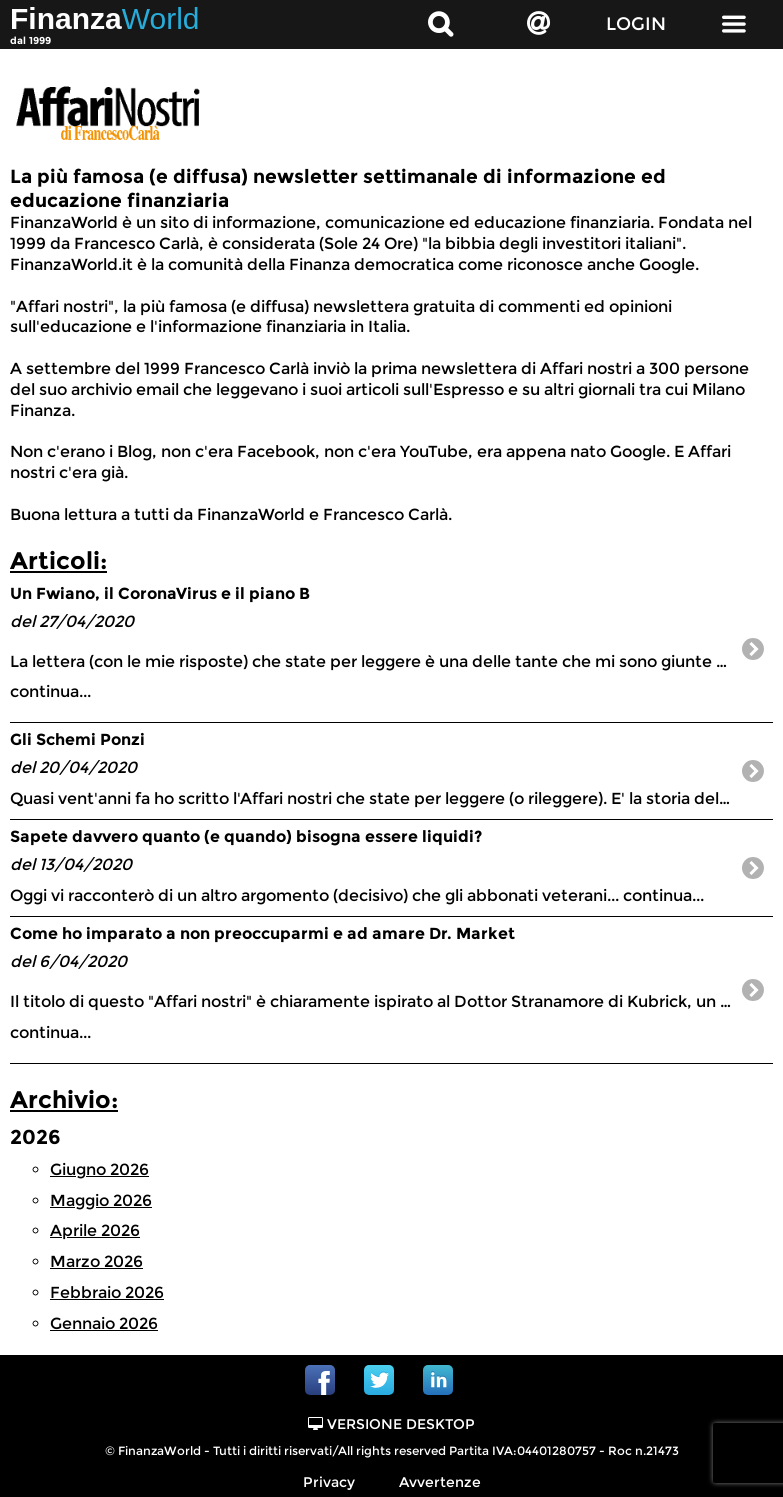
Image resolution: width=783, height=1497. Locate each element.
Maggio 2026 (101, 1200)
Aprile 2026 (95, 1230)
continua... (391, 642)
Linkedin (438, 1380)
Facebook (320, 1380)
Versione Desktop (391, 1424)
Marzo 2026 (96, 1261)
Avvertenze (440, 1482)
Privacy (329, 1482)
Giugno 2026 (99, 1169)
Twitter (379, 1380)
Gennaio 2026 (104, 1323)
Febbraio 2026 (107, 1292)
